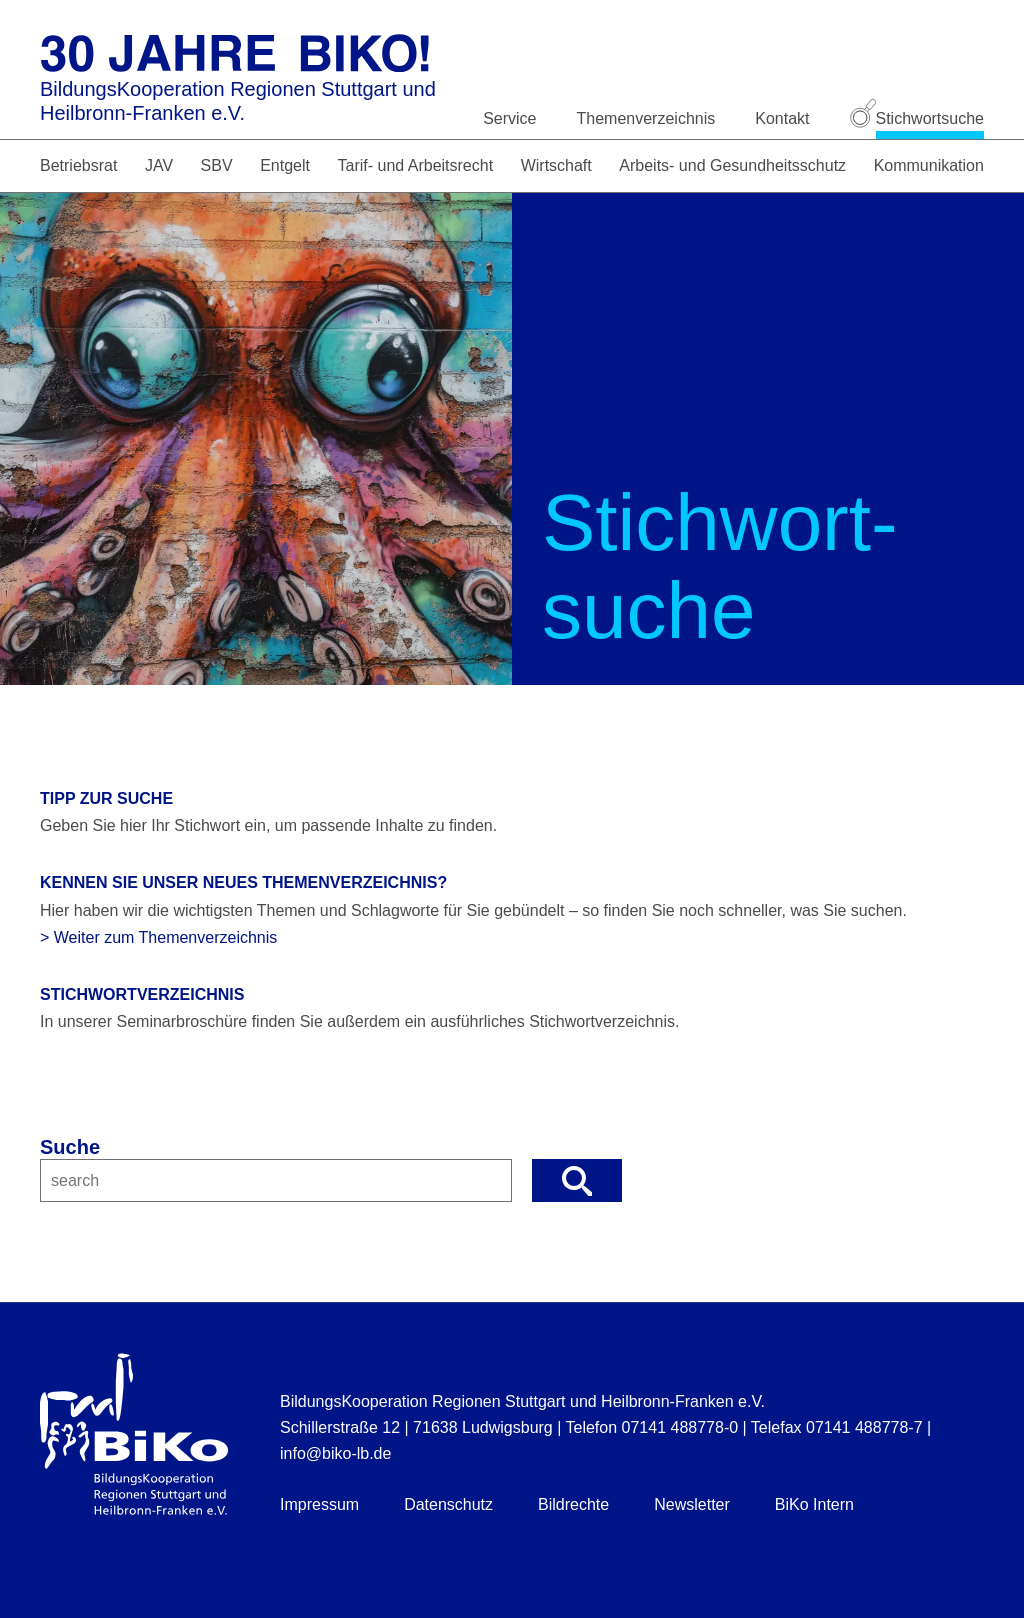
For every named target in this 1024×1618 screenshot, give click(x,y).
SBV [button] (217, 165)
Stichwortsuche (917, 118)
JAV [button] (159, 165)
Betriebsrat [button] (78, 165)
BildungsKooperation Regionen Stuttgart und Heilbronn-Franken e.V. (238, 101)
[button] (577, 1180)
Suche (70, 1147)
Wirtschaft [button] (556, 165)
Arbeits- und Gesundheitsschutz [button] (732, 165)
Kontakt (782, 118)
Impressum (319, 1504)
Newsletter (692, 1504)
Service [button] (509, 118)
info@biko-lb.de (335, 1453)
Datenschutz (448, 1504)
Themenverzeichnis (646, 118)
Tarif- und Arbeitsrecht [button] (415, 165)
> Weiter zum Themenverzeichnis (158, 937)
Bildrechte (573, 1504)
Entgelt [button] (285, 165)
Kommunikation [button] (929, 165)
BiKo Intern (814, 1504)
